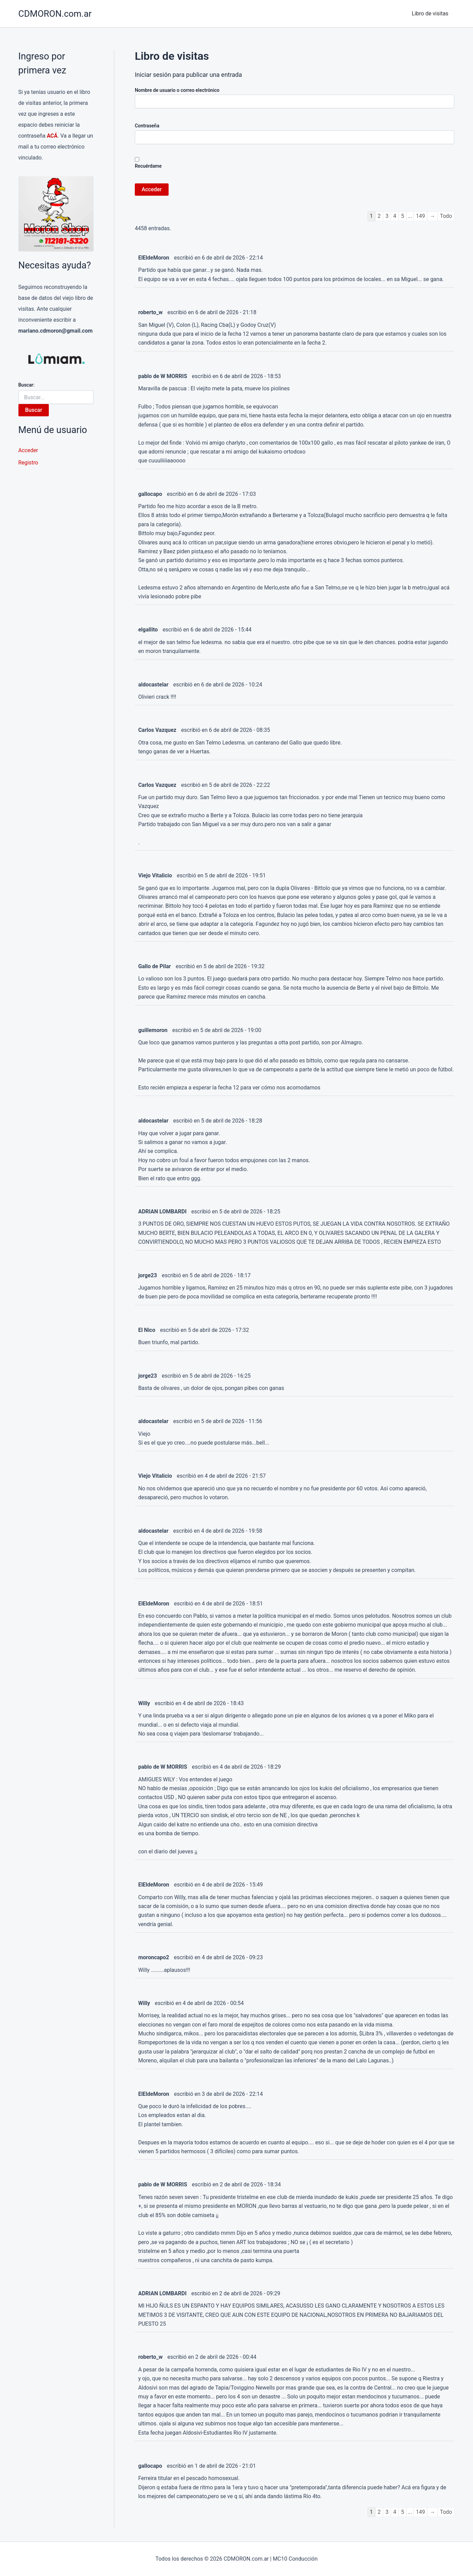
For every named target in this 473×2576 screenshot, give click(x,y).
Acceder (28, 450)
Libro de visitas (431, 13)
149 (420, 216)
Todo (446, 216)
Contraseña (147, 125)
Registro (28, 462)
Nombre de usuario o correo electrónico (177, 90)
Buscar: (26, 385)
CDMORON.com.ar (55, 14)
